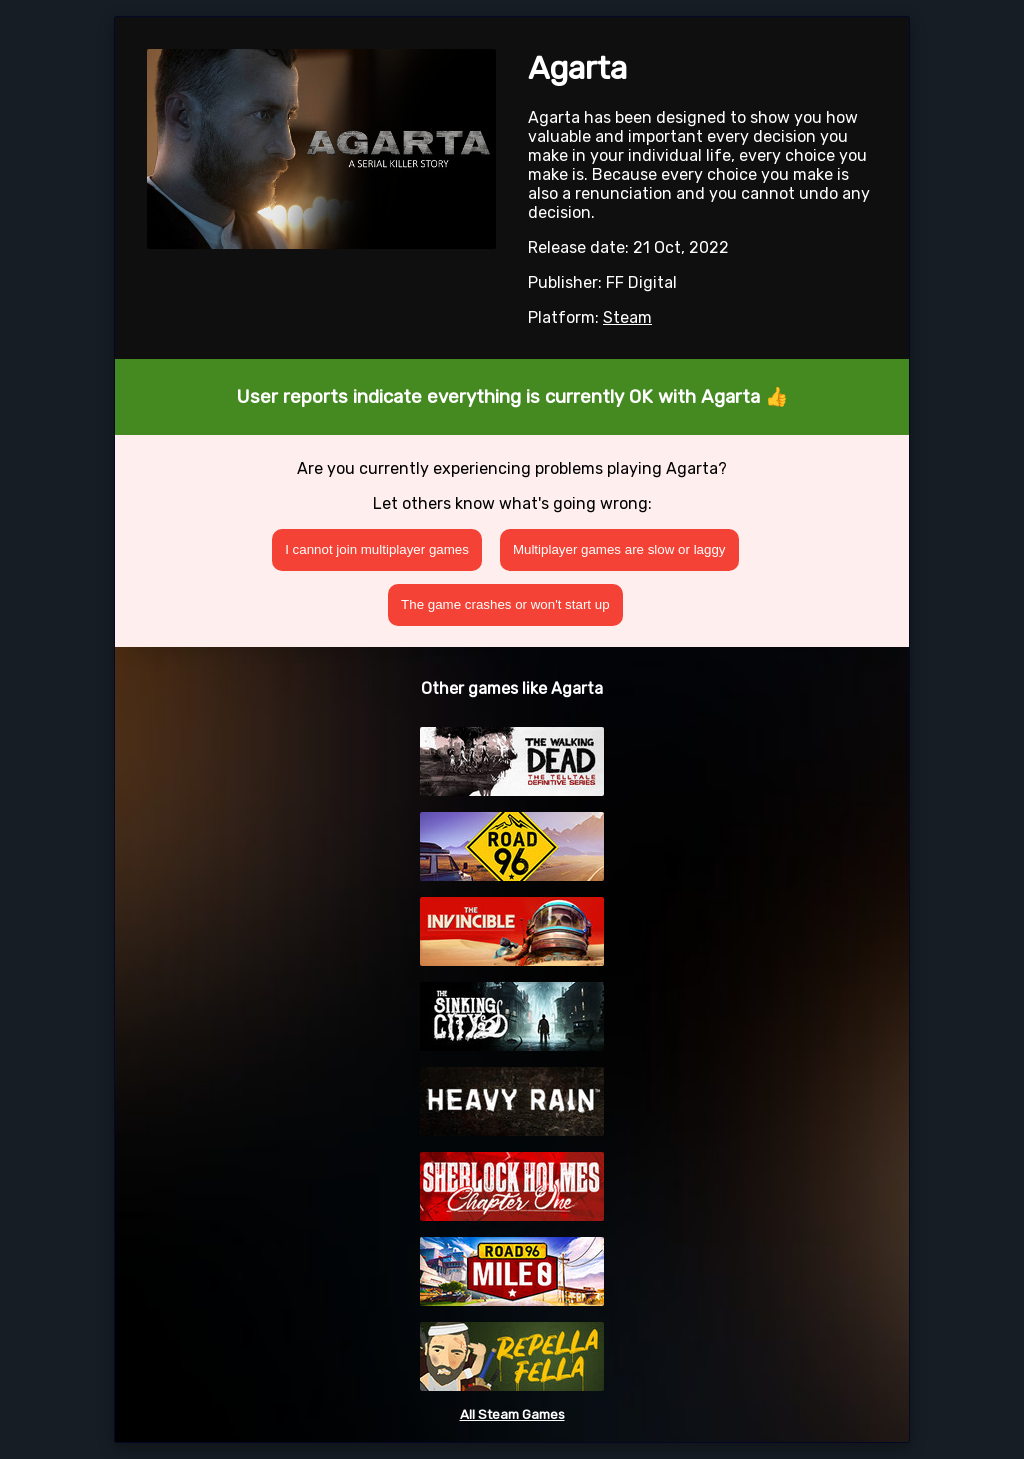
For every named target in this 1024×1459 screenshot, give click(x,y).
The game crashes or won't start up (505, 604)
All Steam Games (512, 1414)
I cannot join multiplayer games (377, 549)
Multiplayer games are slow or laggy (619, 549)
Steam (627, 317)
